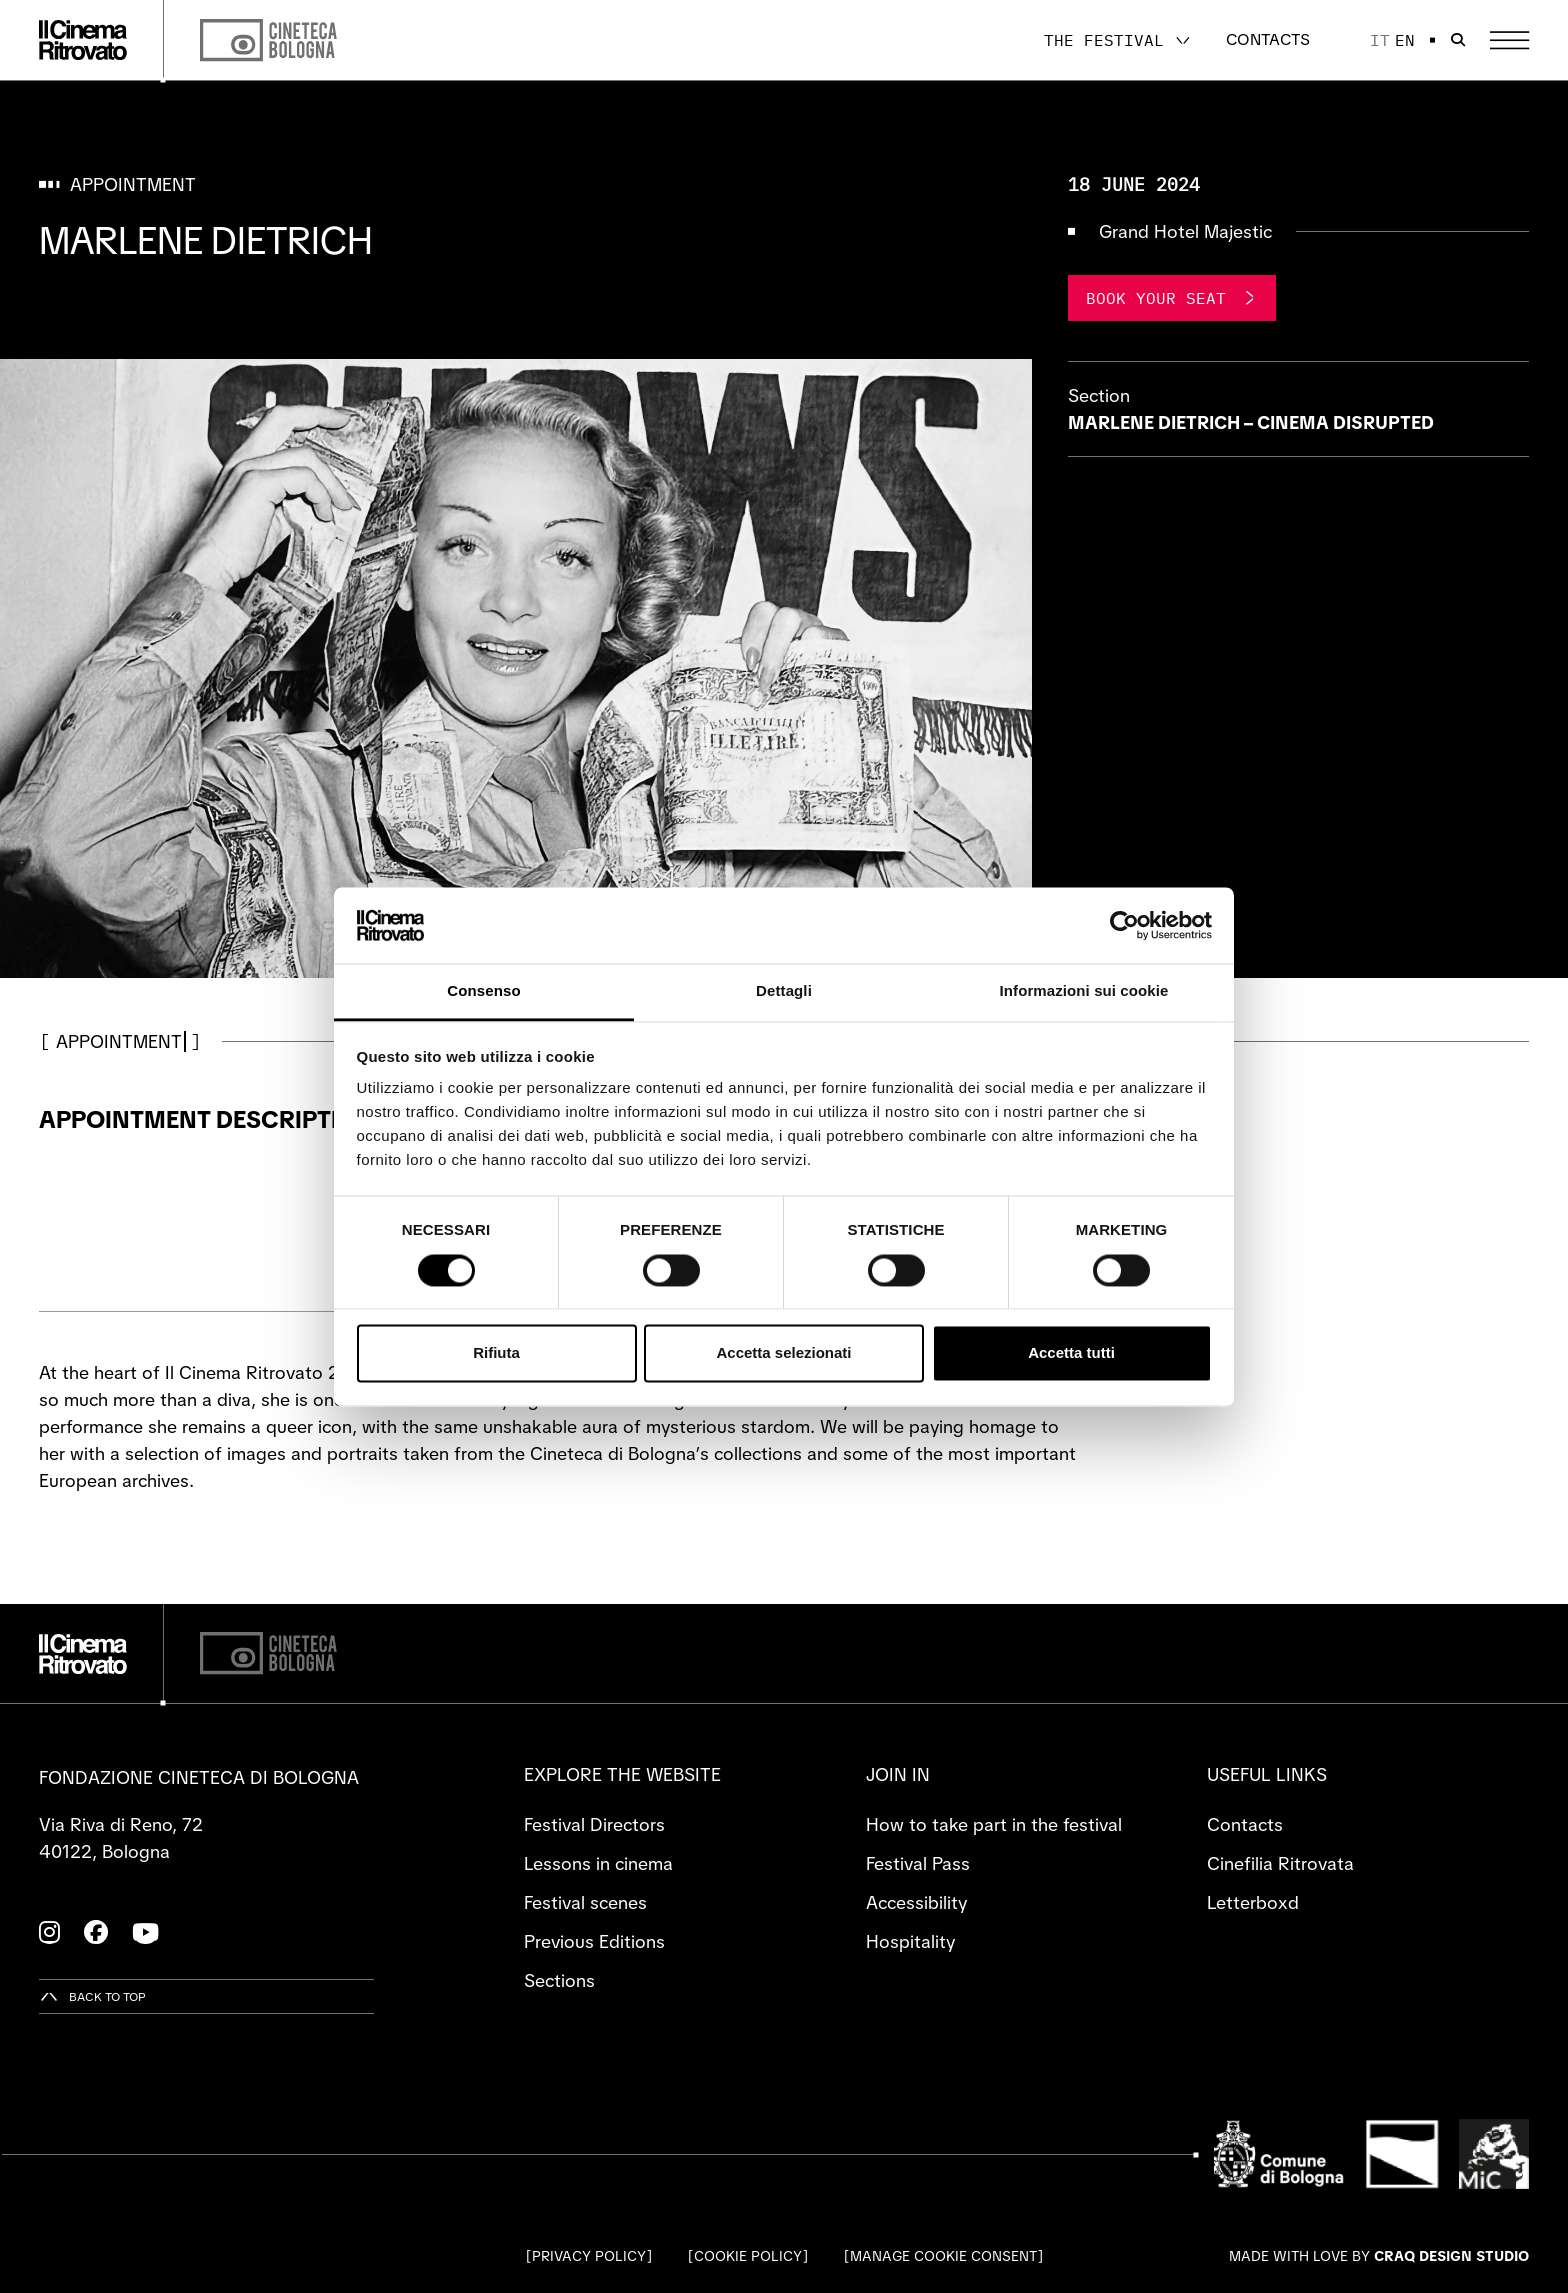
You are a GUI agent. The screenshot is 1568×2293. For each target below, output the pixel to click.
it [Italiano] (1380, 40)
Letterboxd (1253, 1902)
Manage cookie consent (943, 2256)
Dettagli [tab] (784, 991)
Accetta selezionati (783, 1353)
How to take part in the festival (994, 1824)
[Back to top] (92, 1996)
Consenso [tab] (483, 991)
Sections (559, 1980)
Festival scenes (585, 1902)
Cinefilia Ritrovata (1280, 1863)
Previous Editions (594, 1941)
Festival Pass (918, 1863)
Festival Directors (594, 1824)
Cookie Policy (748, 2256)
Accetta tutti (1071, 1353)
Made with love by (1379, 2256)
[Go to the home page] (83, 40)
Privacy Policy (589, 2256)
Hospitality (910, 1941)
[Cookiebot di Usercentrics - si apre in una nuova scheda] (1124, 925)
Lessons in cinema (598, 1863)
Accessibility (916, 1902)
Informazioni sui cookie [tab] (1084, 991)
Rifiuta (496, 1353)
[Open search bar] (1458, 40)
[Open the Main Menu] (1509, 40)
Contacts (1268, 39)
